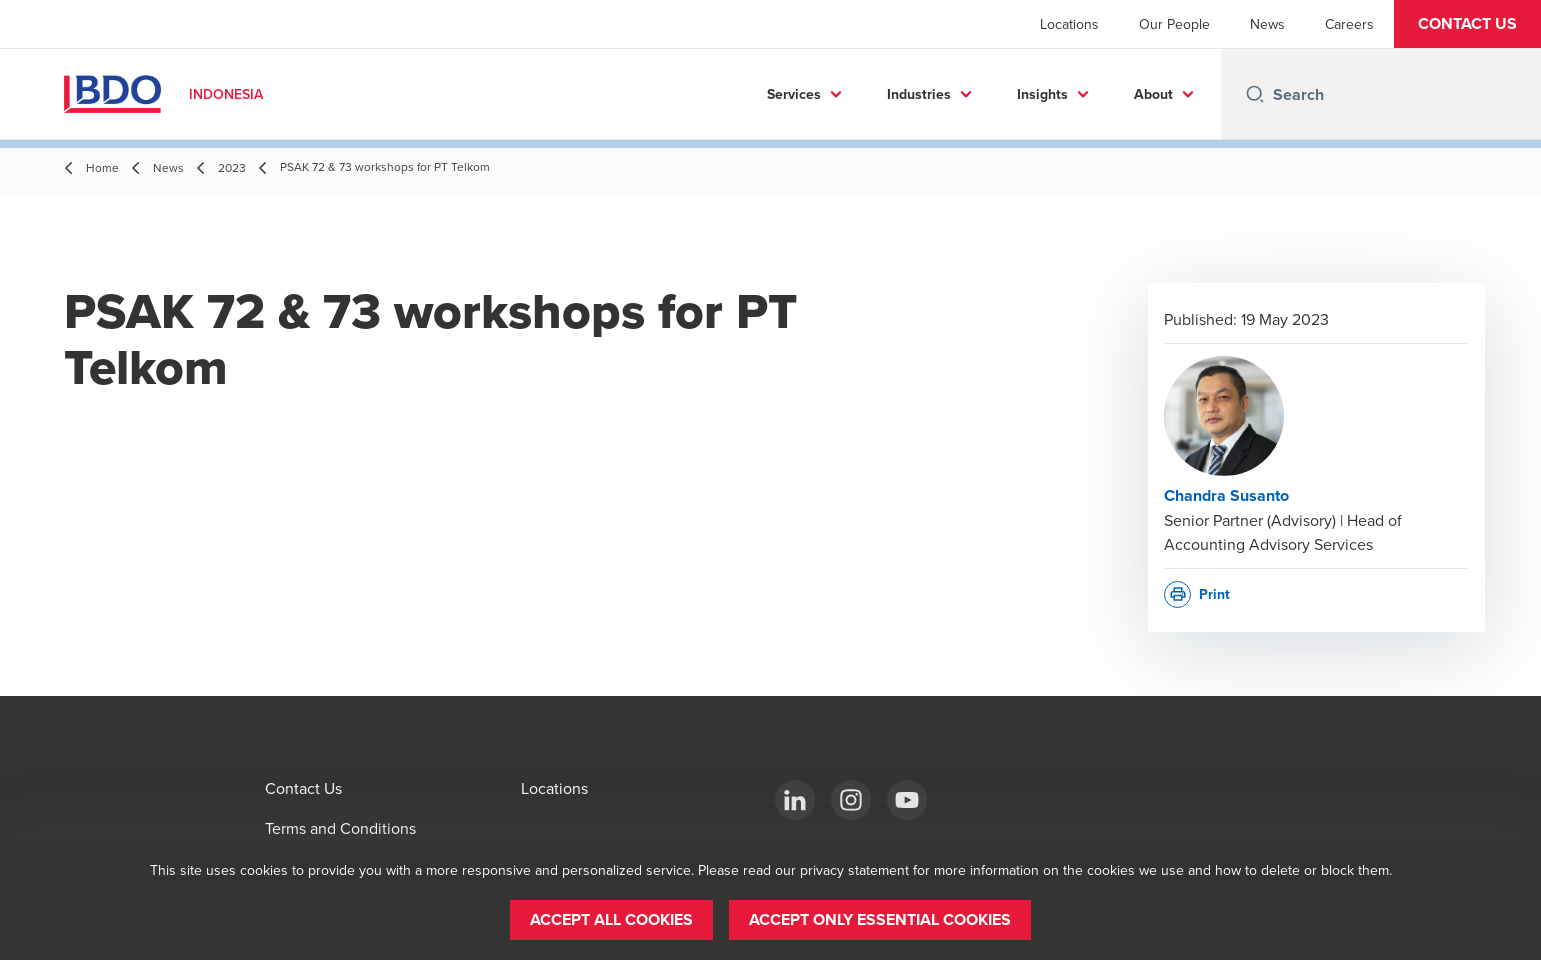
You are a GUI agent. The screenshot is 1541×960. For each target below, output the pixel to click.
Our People (1174, 24)
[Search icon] (1255, 94)
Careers (1349, 24)
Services (794, 94)
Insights (1042, 94)
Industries (919, 94)
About (1153, 94)
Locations (1069, 24)
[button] (1467, 24)
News (1267, 24)
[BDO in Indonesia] (795, 800)
